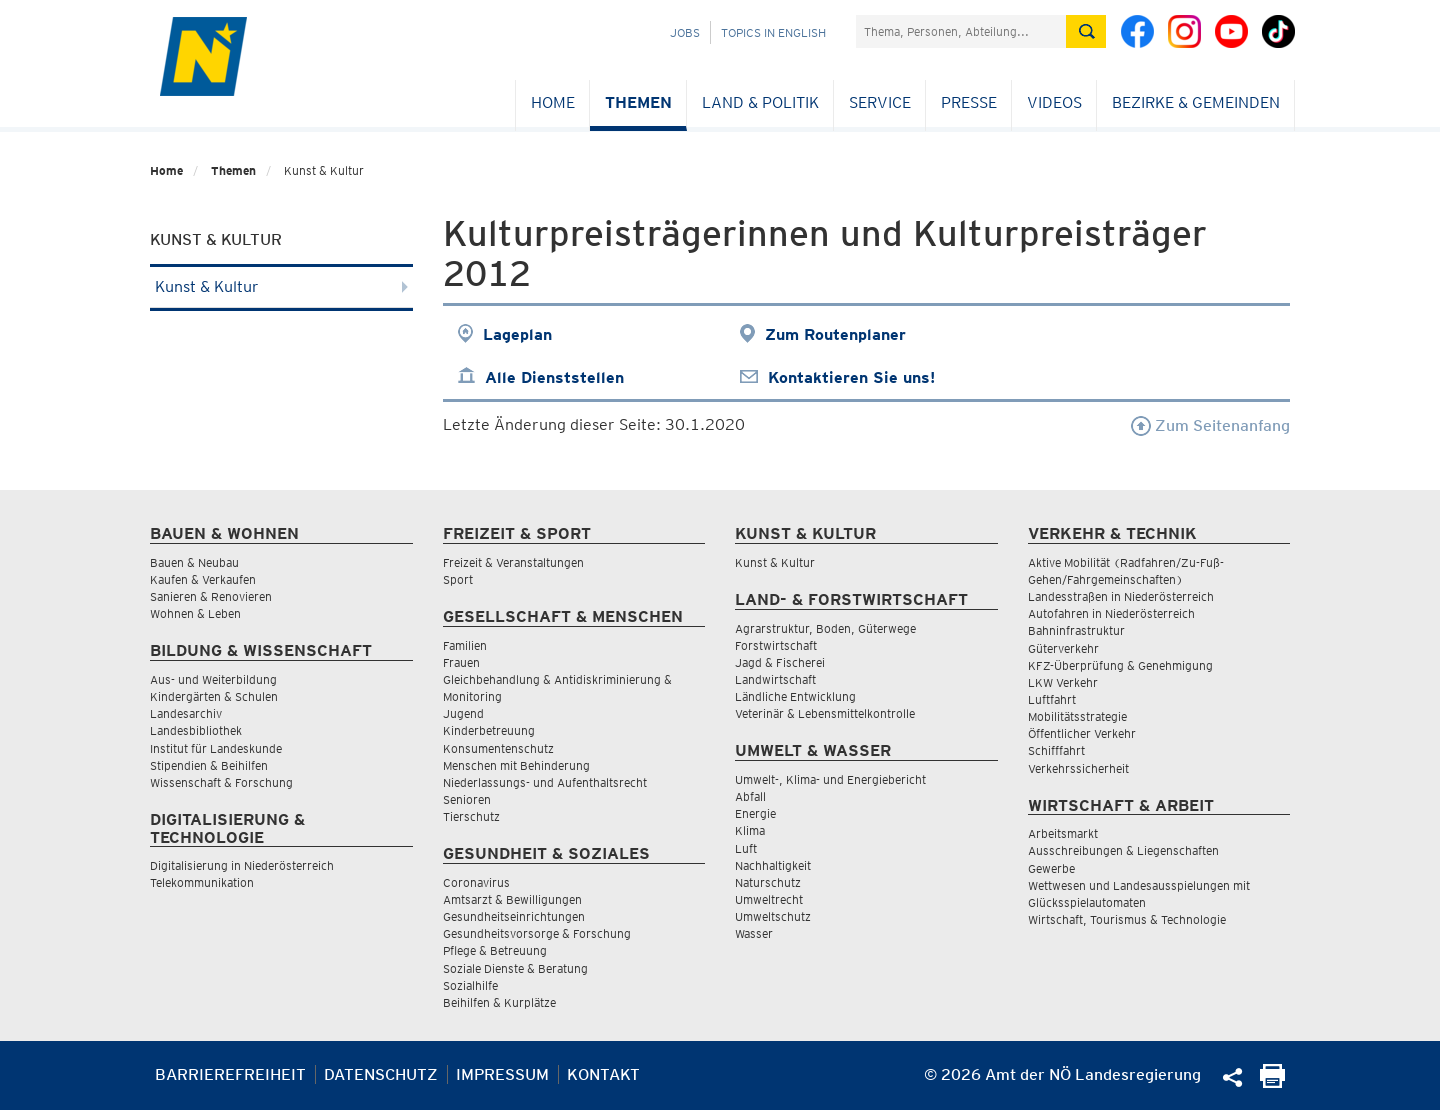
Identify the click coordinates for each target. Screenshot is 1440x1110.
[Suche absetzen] (1086, 31)
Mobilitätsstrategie (1077, 716)
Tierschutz (471, 816)
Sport (458, 579)
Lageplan (517, 334)
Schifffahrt (1056, 750)
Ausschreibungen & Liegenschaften (1123, 850)
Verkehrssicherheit (1078, 768)
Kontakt (603, 1074)
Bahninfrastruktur (1076, 630)
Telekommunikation (202, 882)
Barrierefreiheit (230, 1074)
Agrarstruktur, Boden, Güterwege (825, 628)
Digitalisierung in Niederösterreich (242, 865)
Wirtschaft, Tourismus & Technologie (1127, 919)
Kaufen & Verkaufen (203, 579)
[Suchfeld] (961, 31)
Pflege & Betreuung (495, 950)
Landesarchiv (186, 713)
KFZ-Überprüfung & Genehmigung (1120, 665)
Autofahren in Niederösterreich (1111, 613)
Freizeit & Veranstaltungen (513, 562)
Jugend (463, 713)
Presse (969, 102)
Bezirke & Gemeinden (1196, 102)
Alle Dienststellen (554, 377)
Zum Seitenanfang (1210, 425)
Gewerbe (1051, 868)
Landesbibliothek (196, 730)
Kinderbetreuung (489, 730)
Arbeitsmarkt (1063, 833)
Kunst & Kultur (281, 286)
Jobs (685, 32)
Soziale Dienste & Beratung (515, 968)
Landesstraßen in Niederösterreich (1121, 596)
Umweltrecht (769, 899)
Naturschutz (768, 882)
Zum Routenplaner (835, 334)
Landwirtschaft (775, 679)
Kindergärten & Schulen (214, 696)
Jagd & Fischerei (780, 662)
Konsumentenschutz (498, 748)
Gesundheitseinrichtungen (514, 916)
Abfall (750, 796)
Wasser (754, 933)
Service (880, 102)
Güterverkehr (1063, 648)
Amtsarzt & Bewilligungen (512, 899)
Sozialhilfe (470, 985)
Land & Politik (760, 102)
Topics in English (773, 32)
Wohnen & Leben (195, 613)
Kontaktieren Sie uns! (851, 377)
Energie (755, 813)
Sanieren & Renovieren (211, 596)
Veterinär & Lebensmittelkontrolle (825, 713)
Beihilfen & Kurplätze (499, 1002)
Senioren (467, 799)
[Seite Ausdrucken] (1272, 1082)
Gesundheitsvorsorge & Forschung (537, 933)
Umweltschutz (773, 916)
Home (553, 102)
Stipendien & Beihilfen (209, 765)
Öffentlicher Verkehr (1082, 733)
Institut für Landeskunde (216, 748)
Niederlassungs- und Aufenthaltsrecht (545, 782)
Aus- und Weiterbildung (213, 679)
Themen (638, 102)
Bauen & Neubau (194, 562)
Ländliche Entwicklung (795, 696)
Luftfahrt (1052, 699)
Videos (1054, 102)
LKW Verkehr (1063, 682)
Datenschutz (381, 1074)
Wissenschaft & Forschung (221, 782)
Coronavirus (476, 882)
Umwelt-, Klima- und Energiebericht (830, 779)
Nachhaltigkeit (773, 865)
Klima (750, 830)
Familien (465, 645)
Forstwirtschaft (776, 645)
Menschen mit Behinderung (516, 765)
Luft (746, 848)
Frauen (461, 662)
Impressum (502, 1074)
